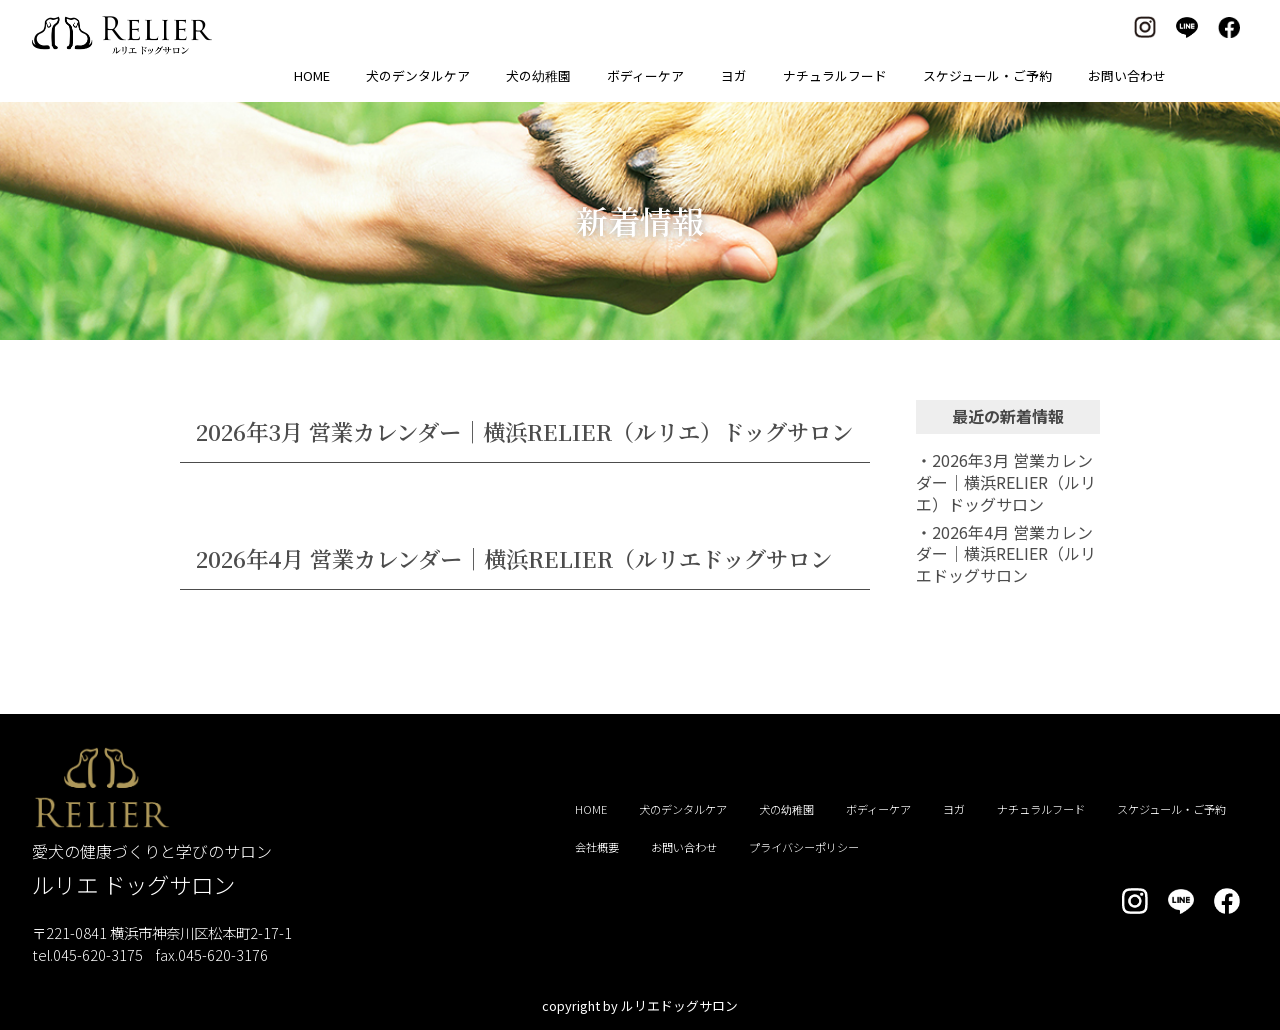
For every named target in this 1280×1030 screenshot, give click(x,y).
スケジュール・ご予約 (987, 75)
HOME (312, 75)
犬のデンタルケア (418, 75)
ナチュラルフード (835, 75)
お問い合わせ (1127, 75)
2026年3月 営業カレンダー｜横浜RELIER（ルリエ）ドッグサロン (524, 431)
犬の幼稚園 (538, 75)
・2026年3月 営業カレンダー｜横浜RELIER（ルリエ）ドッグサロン (1006, 481)
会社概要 (597, 847)
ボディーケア (645, 75)
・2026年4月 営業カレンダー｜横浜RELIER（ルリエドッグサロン (1006, 553)
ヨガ (734, 75)
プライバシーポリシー (804, 847)
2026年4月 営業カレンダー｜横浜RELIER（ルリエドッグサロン (514, 558)
